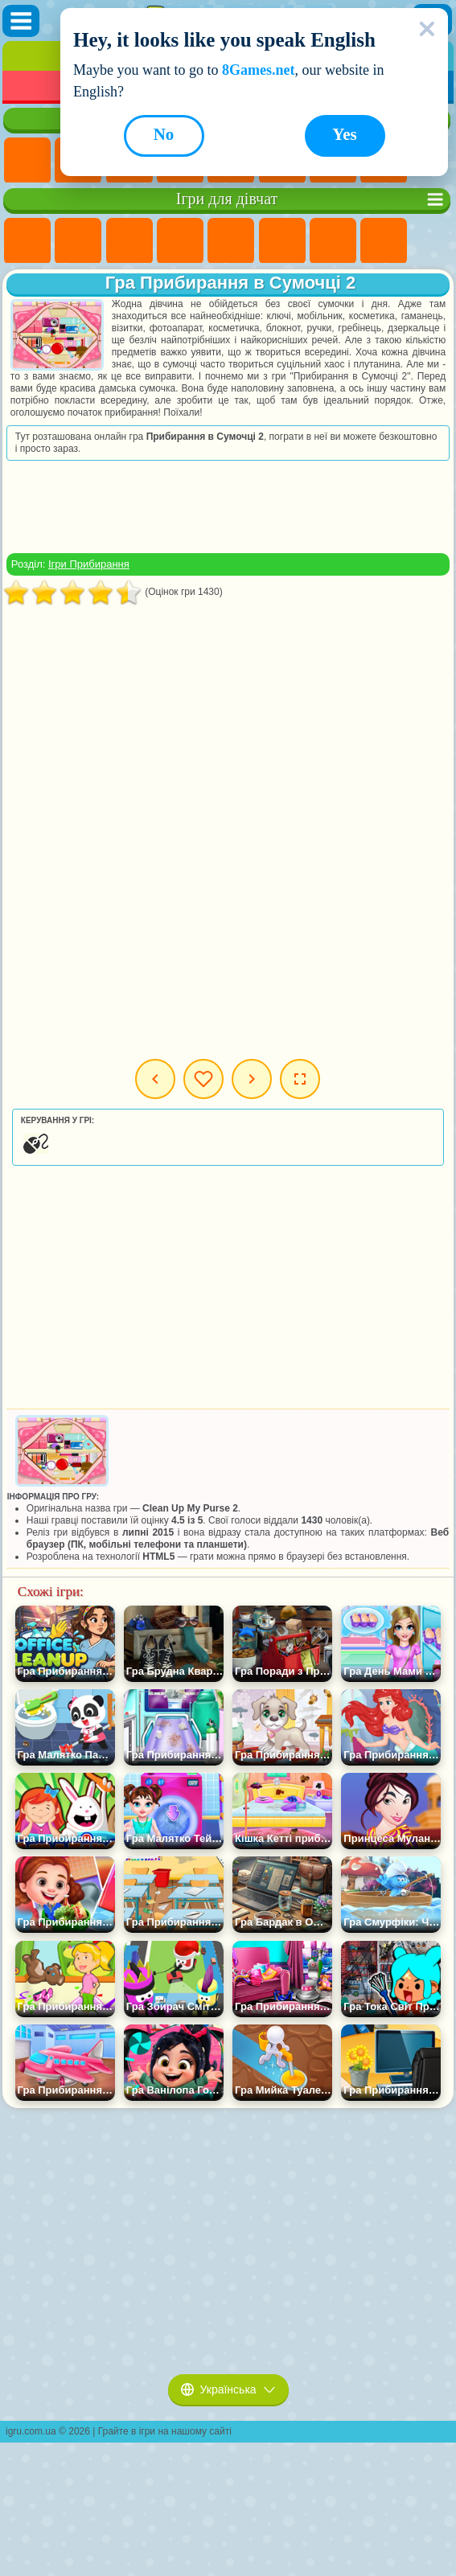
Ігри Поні (27, 241)
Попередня (155, 1079)
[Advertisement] (228, 506)
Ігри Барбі (180, 241)
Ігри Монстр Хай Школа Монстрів (282, 241)
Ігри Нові (27, 160)
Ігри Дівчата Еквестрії (78, 241)
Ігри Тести (230, 241)
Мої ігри (203, 1079)
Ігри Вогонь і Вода (129, 241)
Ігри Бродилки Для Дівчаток (333, 241)
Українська (228, 2389)
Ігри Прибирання (88, 564)
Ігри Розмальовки (383, 241)
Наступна (251, 1079)
